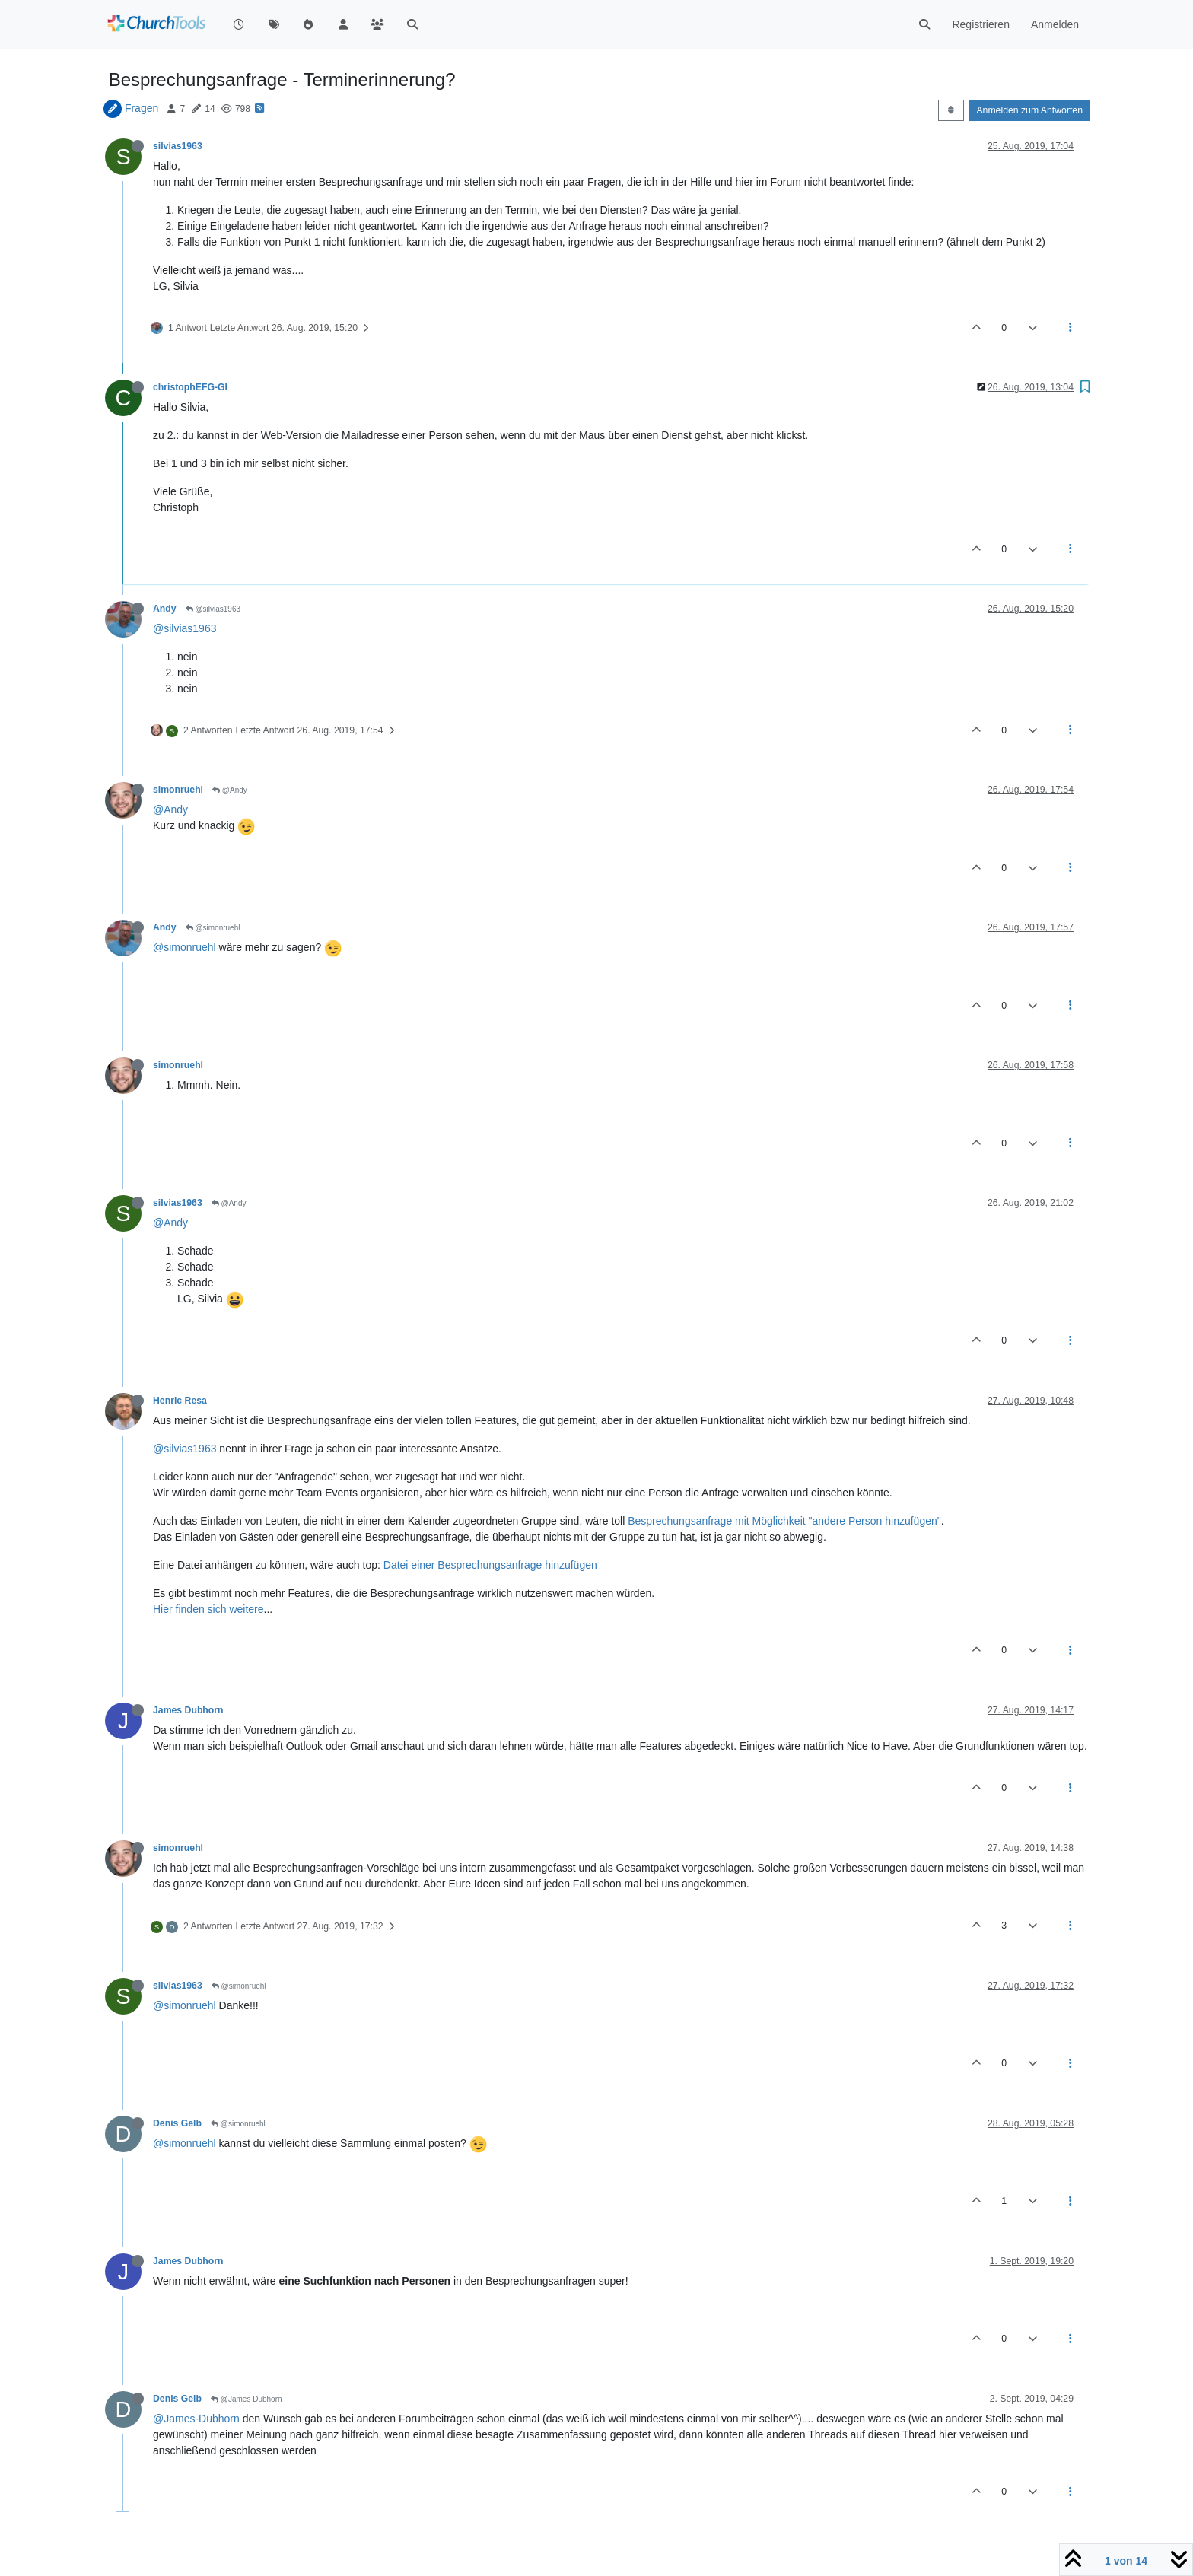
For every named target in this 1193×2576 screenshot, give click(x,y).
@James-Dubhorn (196, 2418)
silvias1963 (177, 146)
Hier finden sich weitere (208, 1609)
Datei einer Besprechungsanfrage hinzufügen (490, 1565)
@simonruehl (213, 928)
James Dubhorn (188, 1710)
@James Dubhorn (246, 2399)
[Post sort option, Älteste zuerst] (950, 110)
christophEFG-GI (190, 387)
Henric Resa (180, 1400)
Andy (165, 608)
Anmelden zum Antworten (1029, 110)
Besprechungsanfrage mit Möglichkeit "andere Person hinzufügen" (784, 1521)
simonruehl (178, 789)
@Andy (229, 790)
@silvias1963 (213, 609)
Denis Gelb (177, 2123)
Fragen (141, 108)
